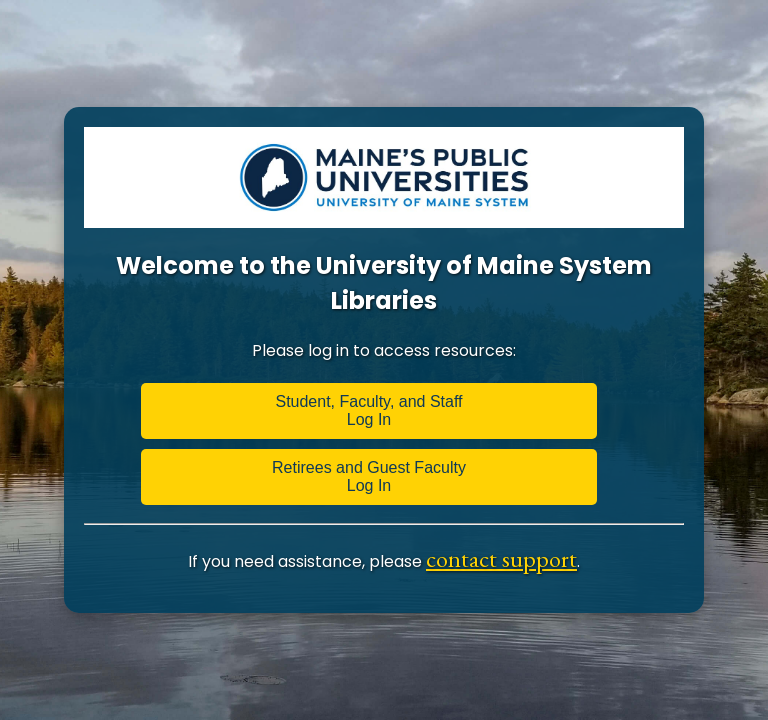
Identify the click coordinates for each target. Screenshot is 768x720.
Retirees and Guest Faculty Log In (369, 476)
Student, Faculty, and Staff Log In (368, 410)
